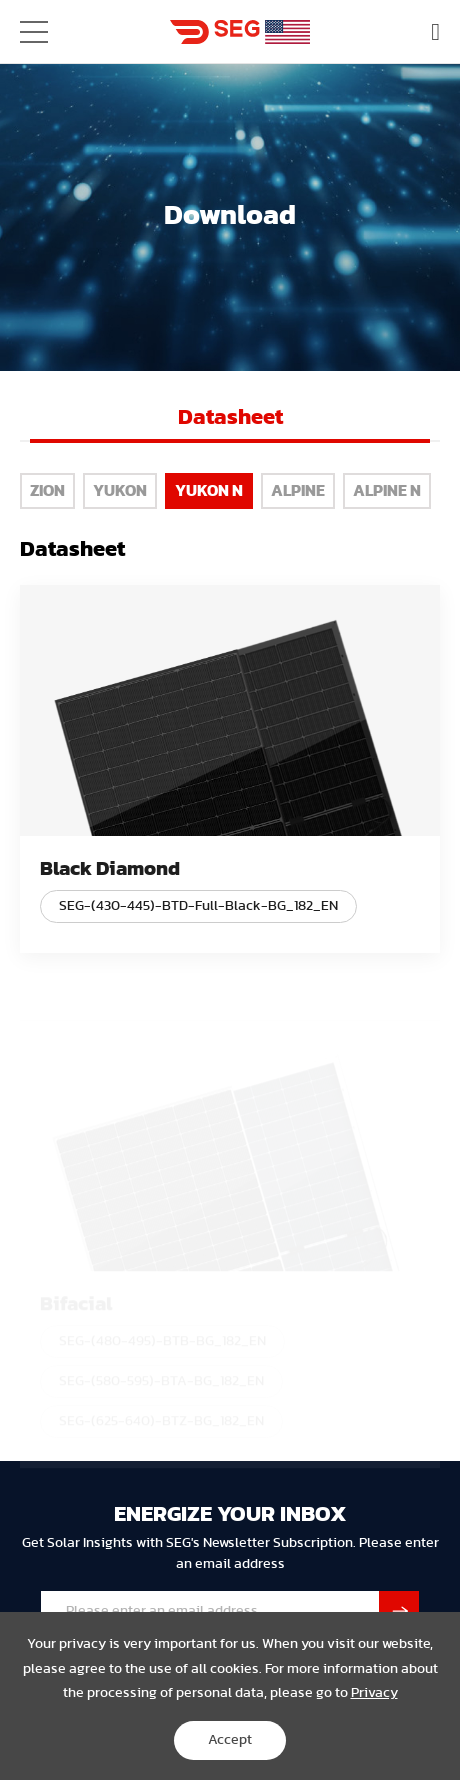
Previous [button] (24, 417)
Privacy (374, 1693)
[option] (230, 423)
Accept (230, 1740)
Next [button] (436, 417)
